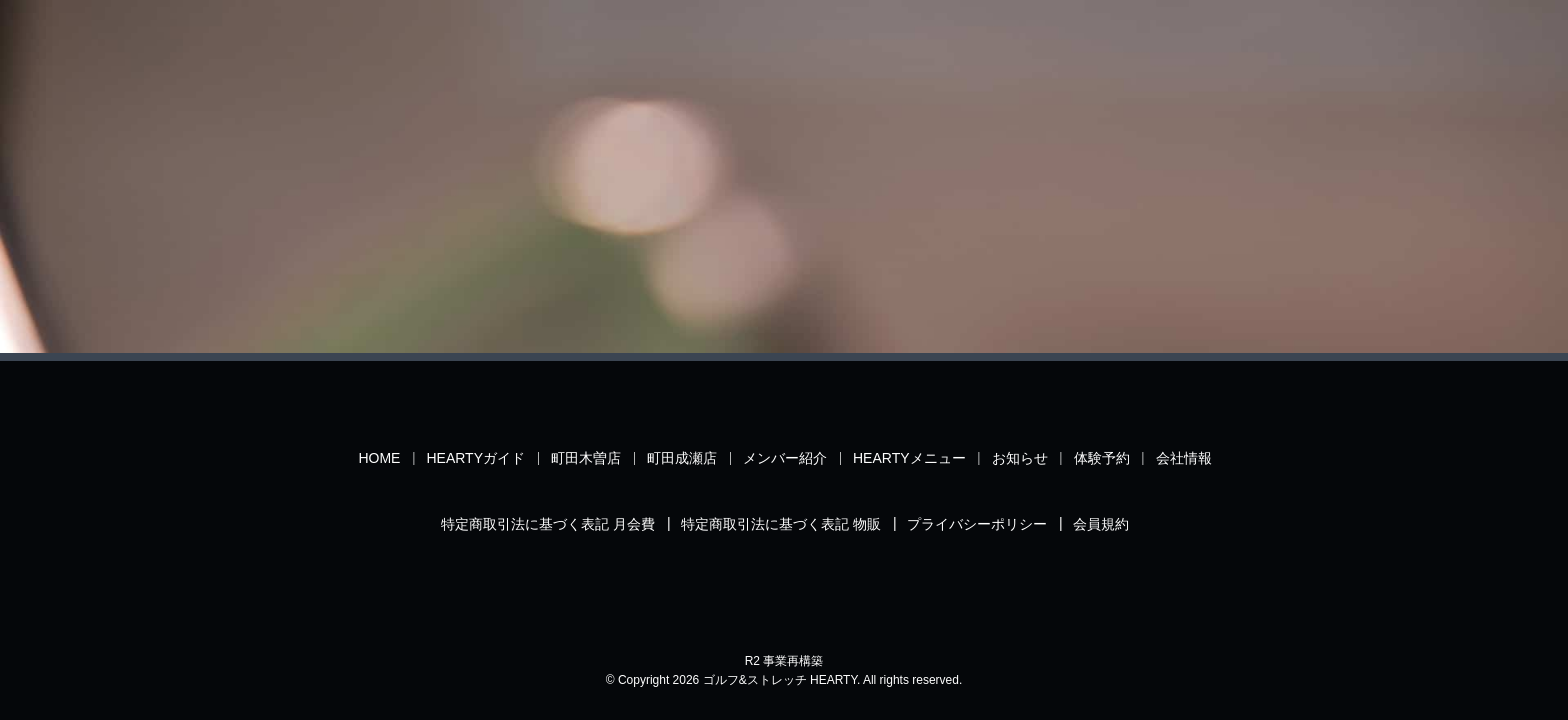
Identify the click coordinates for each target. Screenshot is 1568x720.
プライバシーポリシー (977, 524)
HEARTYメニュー (909, 458)
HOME (379, 458)
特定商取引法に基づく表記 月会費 (548, 524)
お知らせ (1020, 458)
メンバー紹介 (785, 458)
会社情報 (1184, 458)
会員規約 (1101, 524)
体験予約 (1102, 458)
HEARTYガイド (475, 458)
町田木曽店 (586, 458)
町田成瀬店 (682, 458)
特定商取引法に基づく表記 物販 (781, 524)
